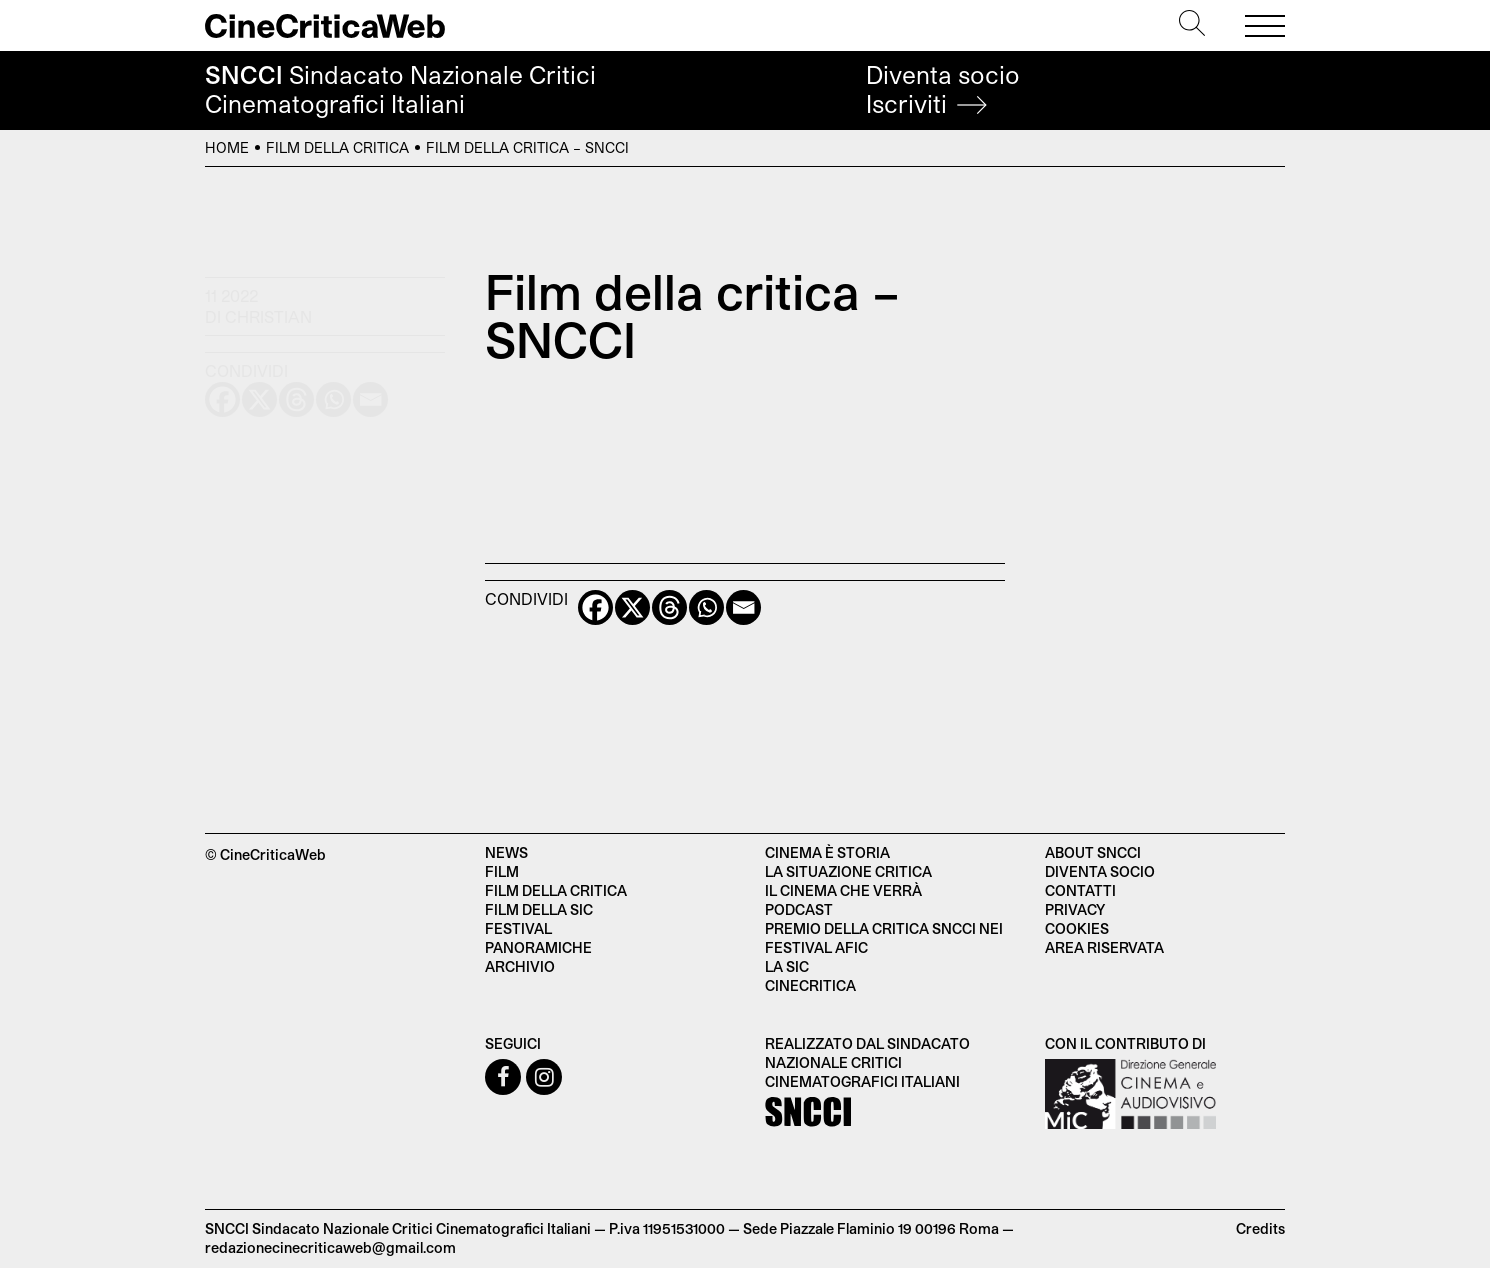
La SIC (787, 966)
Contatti (1080, 890)
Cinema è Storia (827, 852)
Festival (518, 928)
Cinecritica (810, 985)
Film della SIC (539, 909)
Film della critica (337, 147)
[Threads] (669, 607)
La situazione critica (848, 871)
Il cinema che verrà (843, 890)
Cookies (1077, 928)
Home (227, 147)
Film (502, 871)
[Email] (743, 607)
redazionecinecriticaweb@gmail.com (330, 1247)
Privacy (1075, 909)
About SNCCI (1093, 852)
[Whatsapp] (706, 607)
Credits (1260, 1228)
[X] (632, 607)
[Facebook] (595, 607)
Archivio (520, 966)
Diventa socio (943, 89)
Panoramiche (538, 947)
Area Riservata (1104, 947)
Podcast (799, 909)
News (506, 852)
